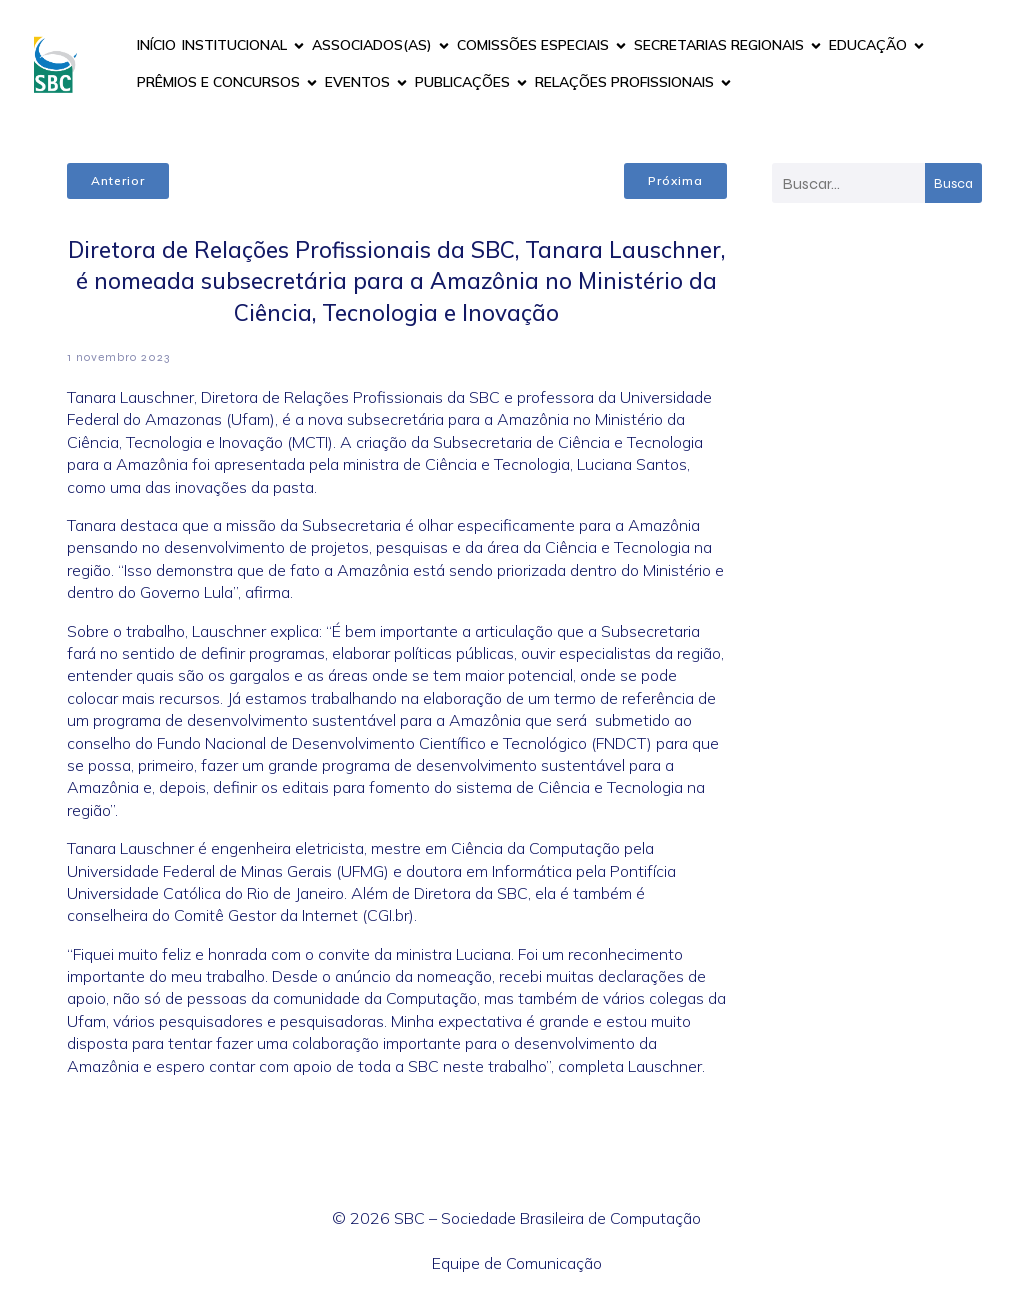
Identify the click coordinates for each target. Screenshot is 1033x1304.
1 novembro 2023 (118, 357)
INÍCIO (156, 45)
